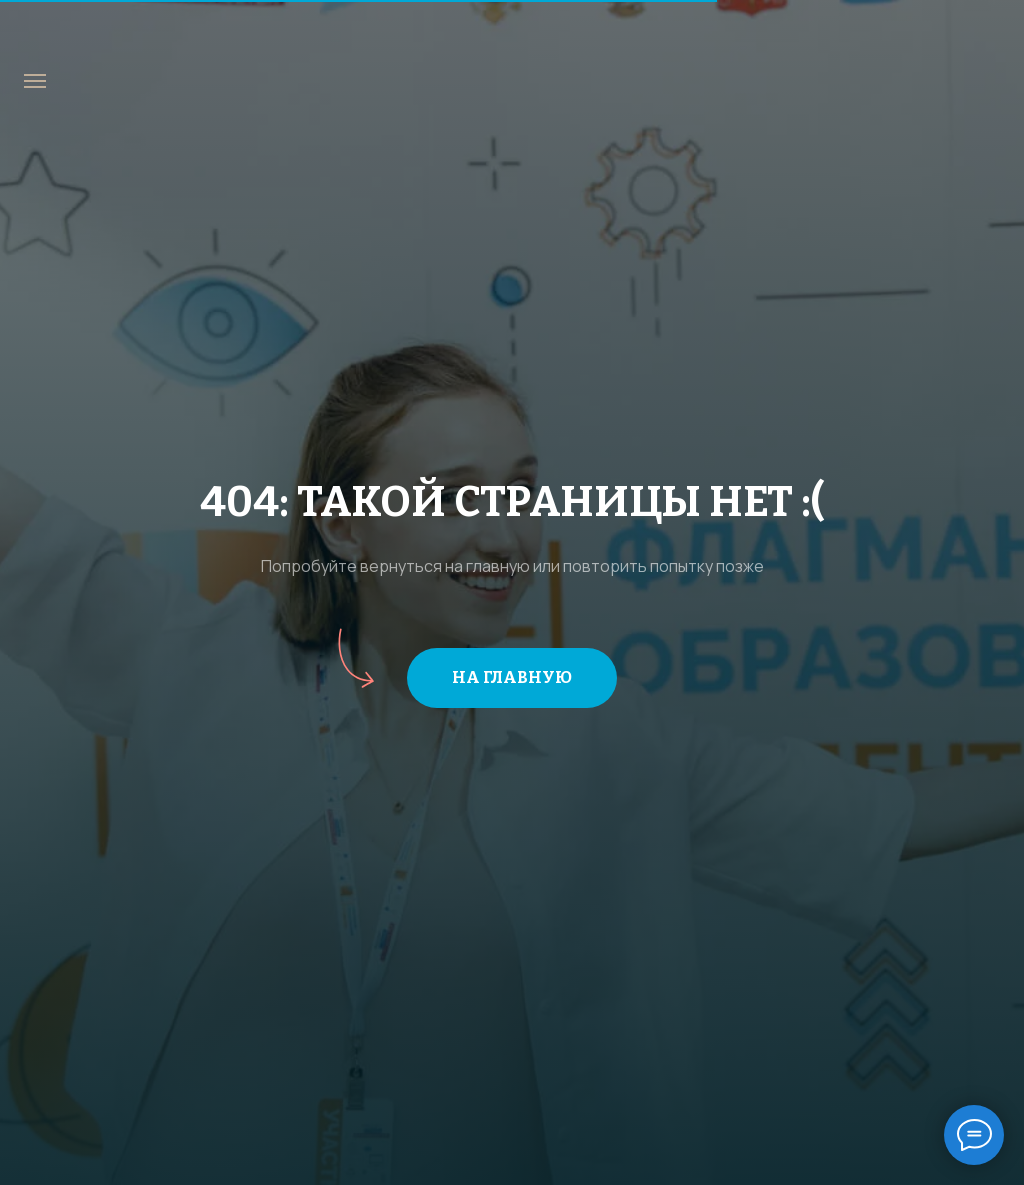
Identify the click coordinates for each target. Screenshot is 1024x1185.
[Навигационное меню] (35, 81)
